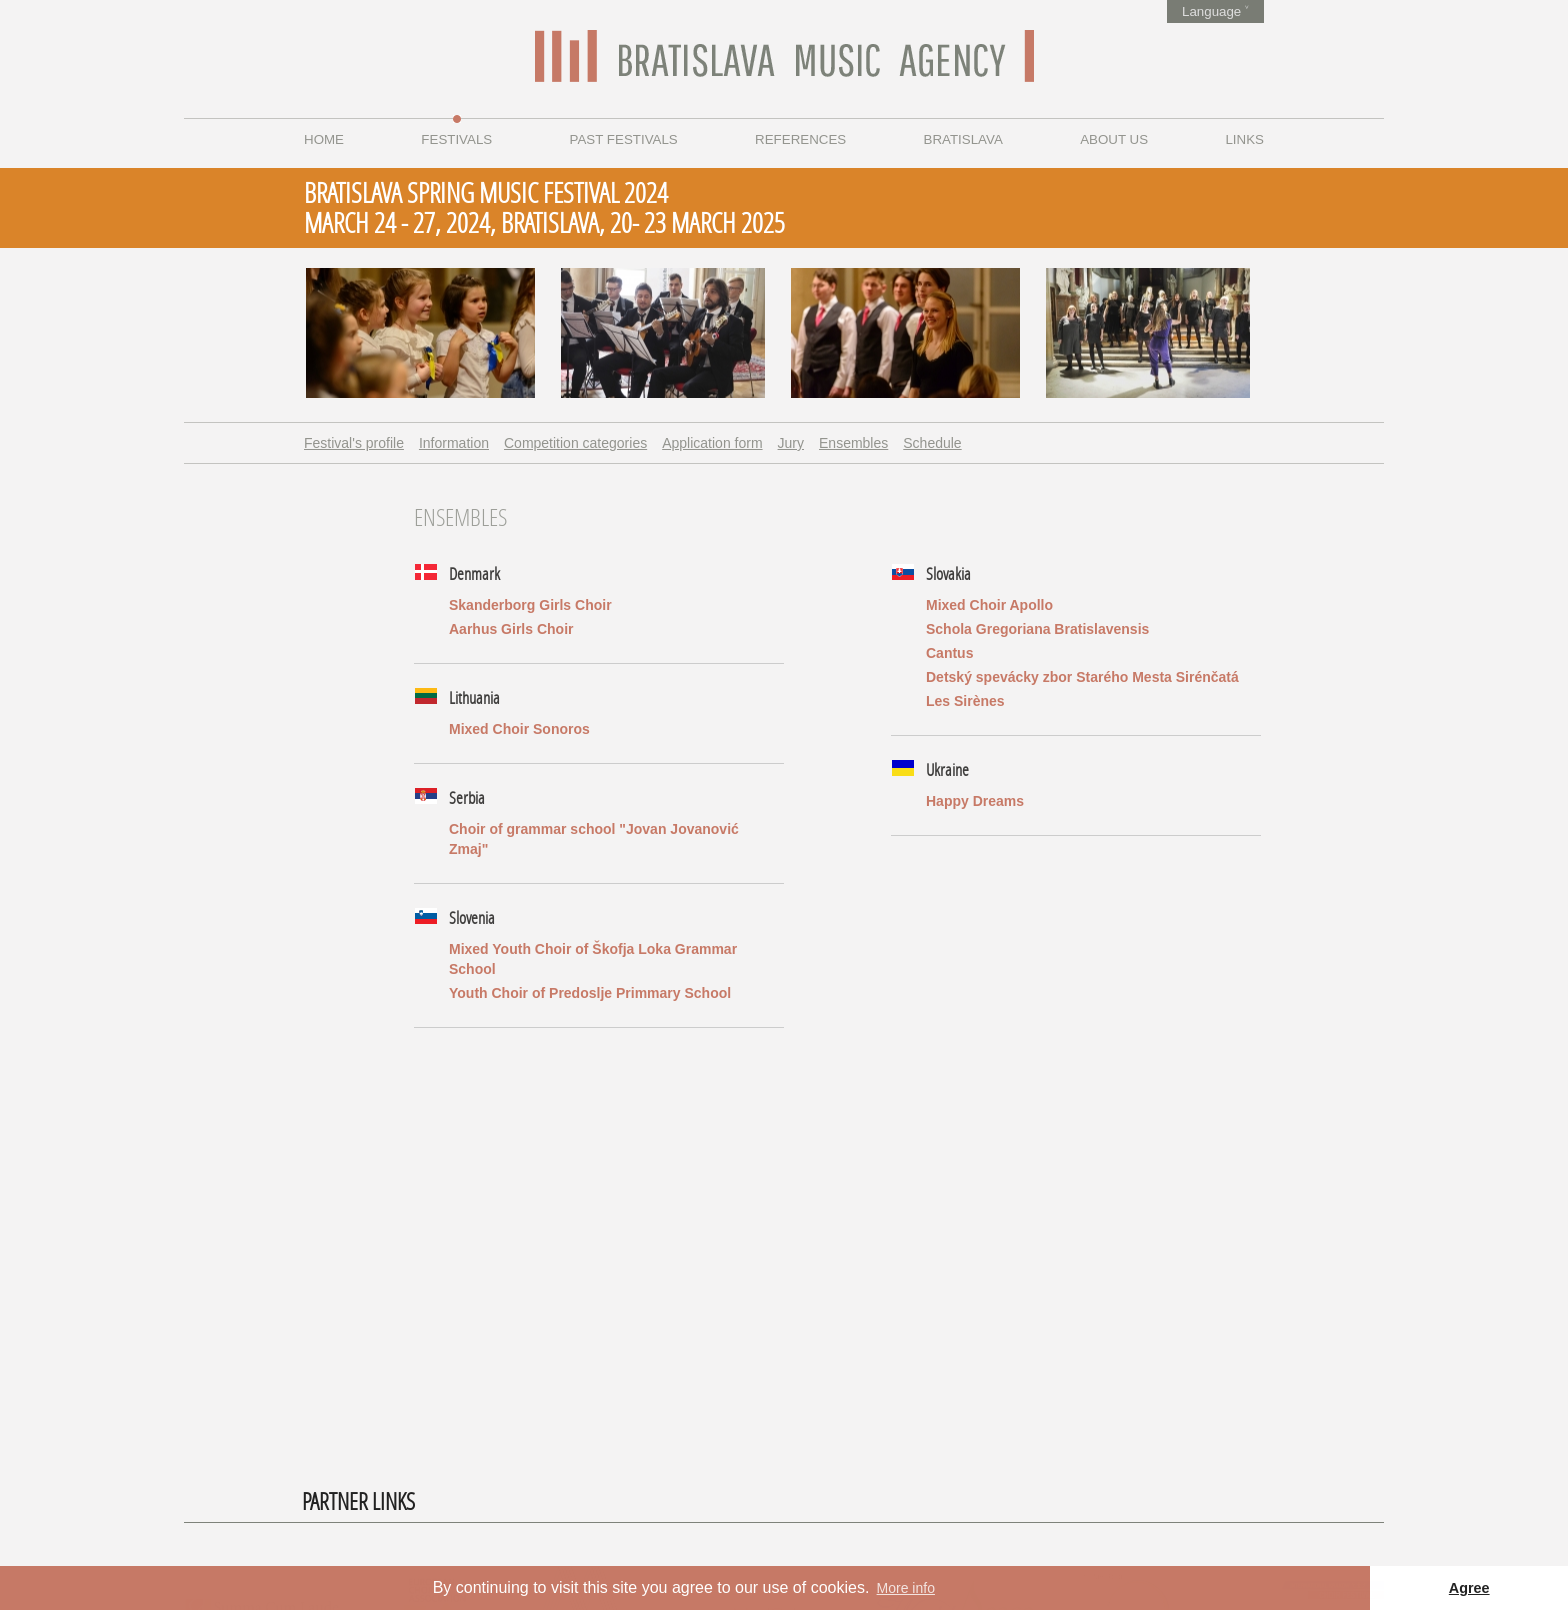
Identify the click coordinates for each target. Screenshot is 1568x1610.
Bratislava (963, 139)
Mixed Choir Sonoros (519, 729)
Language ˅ (1215, 11)
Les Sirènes (965, 701)
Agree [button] (1469, 1588)
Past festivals (624, 139)
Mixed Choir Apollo (989, 605)
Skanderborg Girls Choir (530, 605)
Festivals (456, 139)
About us (1114, 139)
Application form (712, 443)
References (800, 139)
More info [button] (906, 1588)
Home (324, 139)
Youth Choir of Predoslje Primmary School (590, 993)
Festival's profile (354, 443)
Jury (791, 443)
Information (454, 443)
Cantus (949, 653)
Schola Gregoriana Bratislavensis (1037, 629)
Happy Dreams (975, 801)
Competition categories (575, 443)
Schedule (932, 443)
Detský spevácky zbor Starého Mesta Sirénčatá (1082, 677)
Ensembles (853, 443)
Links (1244, 139)
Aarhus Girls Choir (511, 629)
